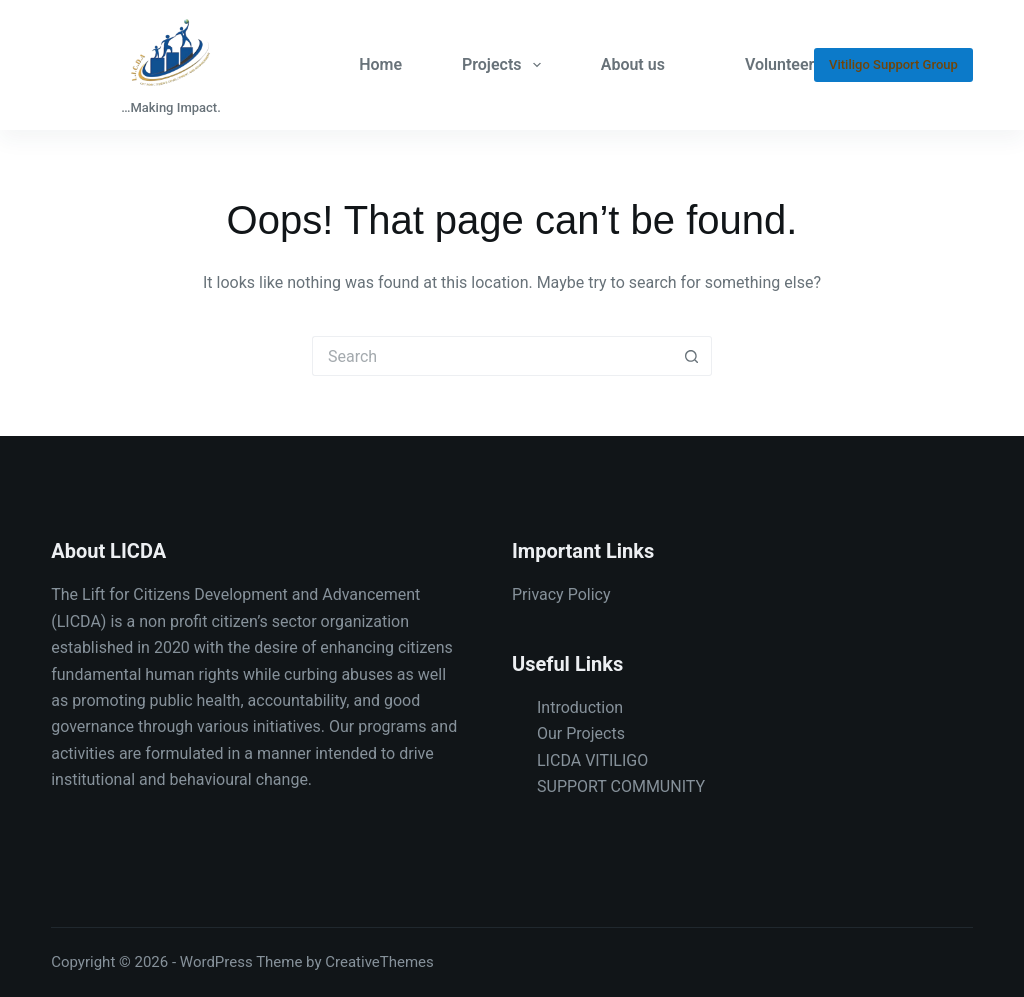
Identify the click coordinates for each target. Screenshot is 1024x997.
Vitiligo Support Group (893, 64)
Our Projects (581, 733)
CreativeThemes (379, 962)
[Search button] (692, 356)
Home (380, 64)
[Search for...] (492, 356)
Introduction (580, 707)
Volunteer (779, 64)
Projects (505, 65)
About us (633, 64)
